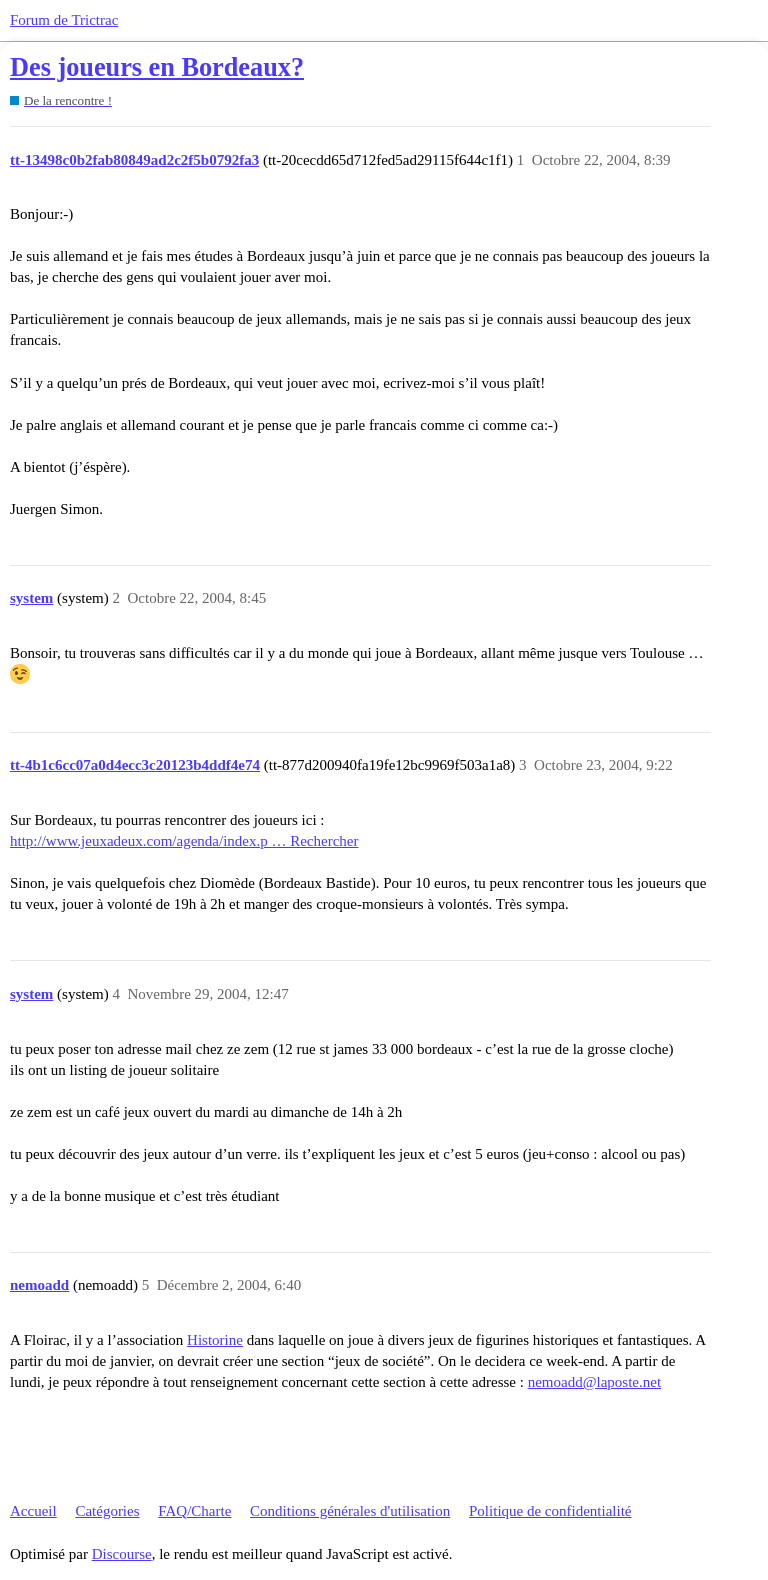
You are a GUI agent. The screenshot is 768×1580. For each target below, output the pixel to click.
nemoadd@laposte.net (594, 1382)
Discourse (122, 1554)
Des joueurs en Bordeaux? (157, 67)
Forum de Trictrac (64, 20)
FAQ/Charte (194, 1511)
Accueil (33, 1511)
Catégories (107, 1511)
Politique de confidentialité (550, 1511)
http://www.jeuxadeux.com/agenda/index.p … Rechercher (184, 841)
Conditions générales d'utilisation (350, 1511)
